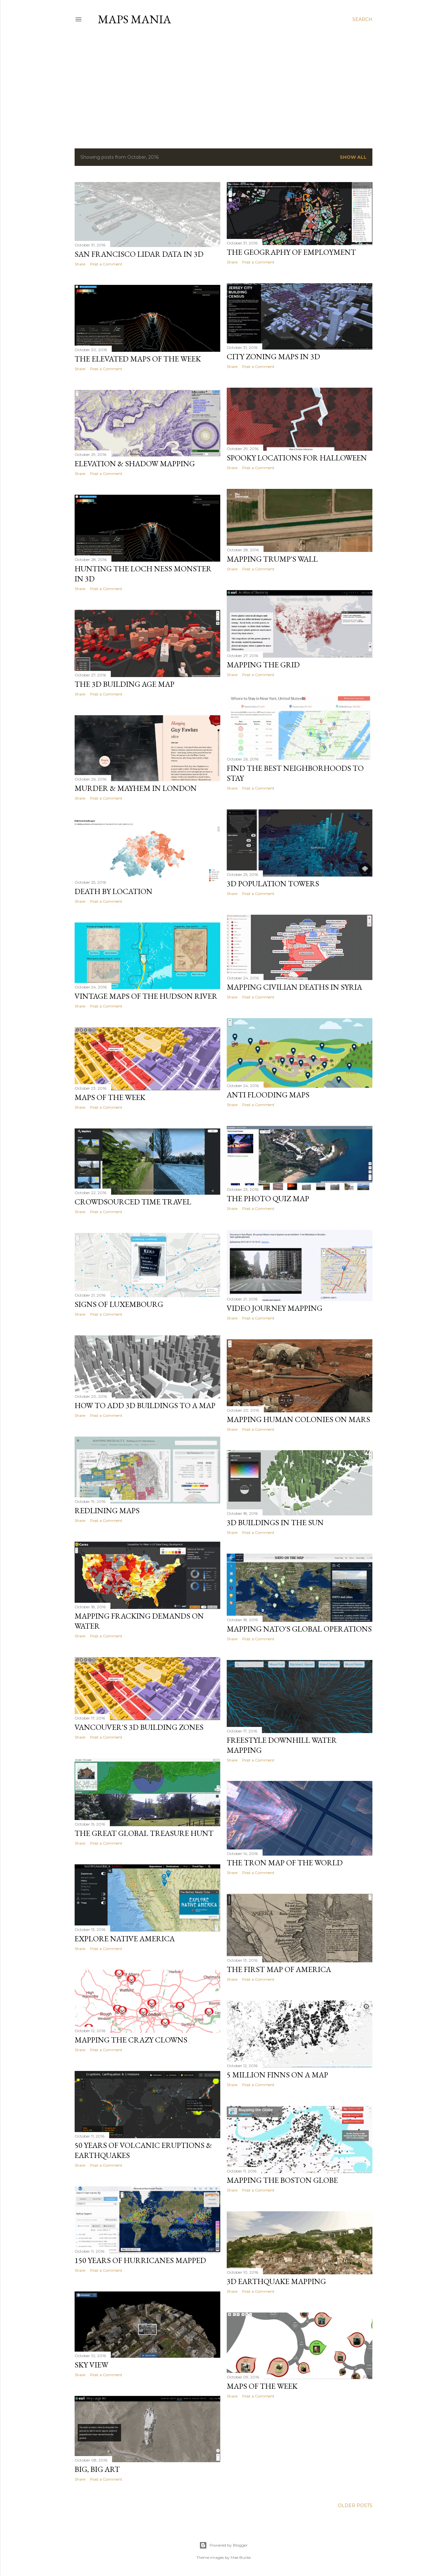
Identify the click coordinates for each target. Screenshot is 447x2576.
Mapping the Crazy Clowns (131, 2040)
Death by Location (113, 891)
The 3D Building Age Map (124, 684)
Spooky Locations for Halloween (297, 458)
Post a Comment (106, 264)
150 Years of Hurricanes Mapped (140, 2260)
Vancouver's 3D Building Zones (139, 1727)
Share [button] (80, 264)
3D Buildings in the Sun (275, 1522)
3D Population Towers (273, 883)
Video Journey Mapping (274, 1308)
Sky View (91, 2365)
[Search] (362, 19)
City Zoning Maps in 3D (273, 356)
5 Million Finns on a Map (277, 2075)
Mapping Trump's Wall (272, 559)
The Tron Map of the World (285, 1863)
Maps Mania (134, 19)
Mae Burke (241, 2557)
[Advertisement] (223, 87)
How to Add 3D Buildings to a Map (145, 1405)
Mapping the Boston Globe (282, 2180)
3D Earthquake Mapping (276, 2281)
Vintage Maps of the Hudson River (146, 996)
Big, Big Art (97, 2469)
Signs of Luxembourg (119, 1304)
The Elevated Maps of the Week (138, 359)
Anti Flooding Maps (268, 1095)
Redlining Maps (107, 1510)
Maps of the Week (110, 1097)
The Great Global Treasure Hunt (144, 1833)
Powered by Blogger (223, 2545)
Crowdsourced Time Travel (133, 1202)
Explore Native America (125, 1939)
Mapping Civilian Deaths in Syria (294, 987)
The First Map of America (279, 1969)
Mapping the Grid (263, 665)
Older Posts (355, 2505)
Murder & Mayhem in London (136, 788)
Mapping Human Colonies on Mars (298, 1419)
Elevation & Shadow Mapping (135, 463)
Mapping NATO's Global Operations (299, 1629)
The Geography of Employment (291, 252)
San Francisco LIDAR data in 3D (139, 254)
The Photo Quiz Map (268, 1198)
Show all (353, 157)
